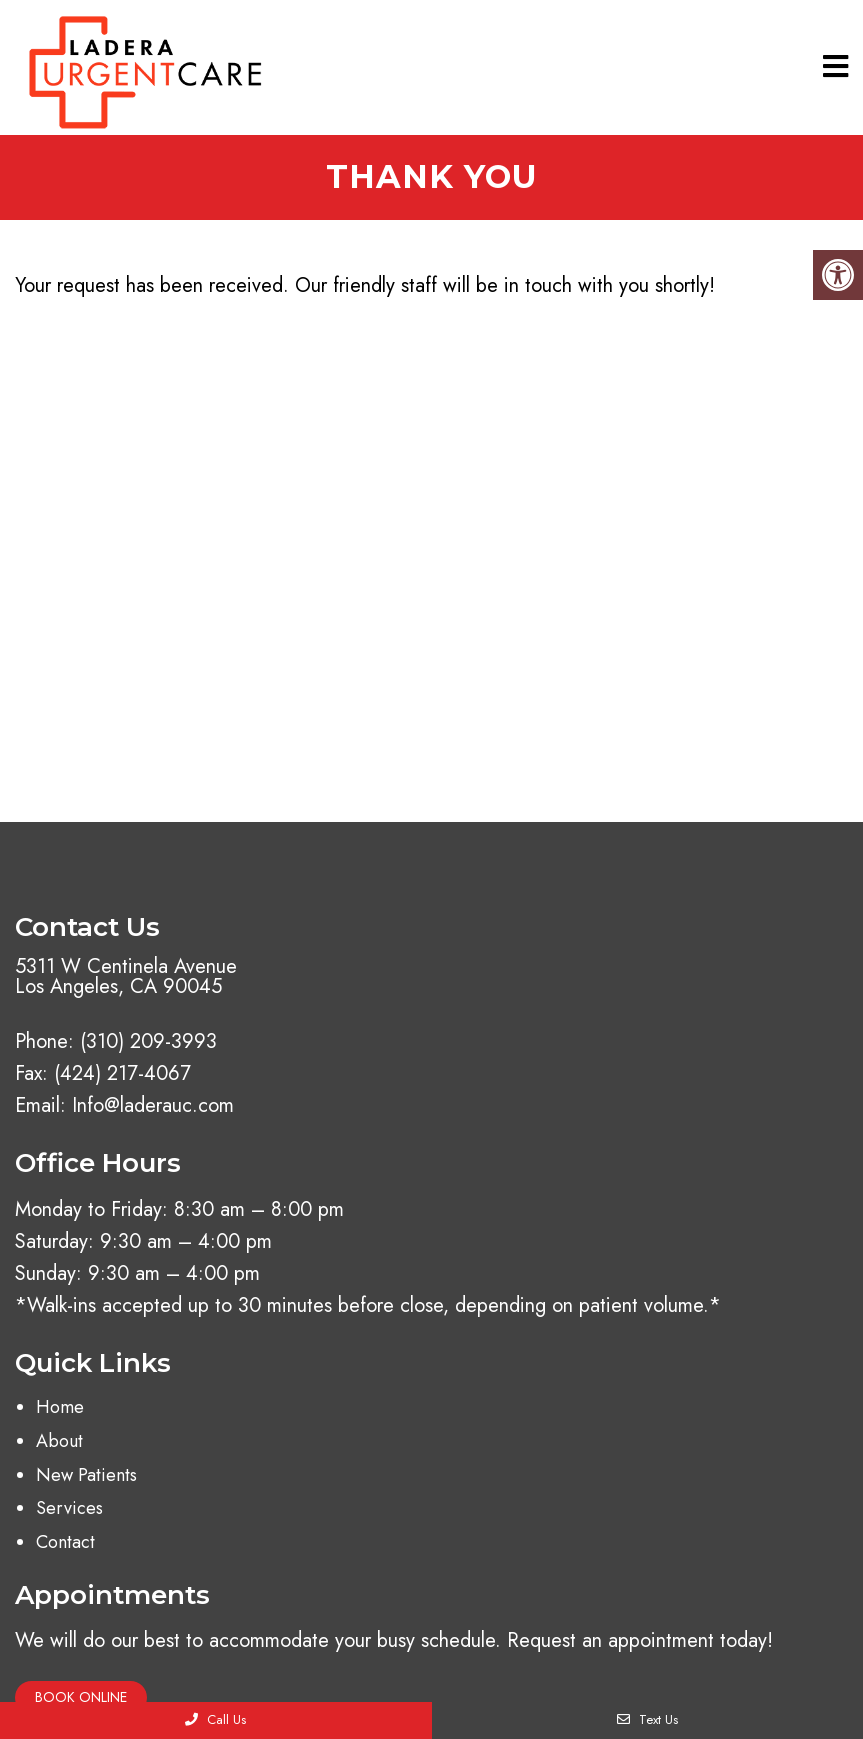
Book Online (81, 1697)
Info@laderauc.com (153, 1106)
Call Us (215, 1719)
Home (60, 1407)
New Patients (86, 1475)
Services (69, 1508)
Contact (65, 1542)
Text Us (647, 1719)
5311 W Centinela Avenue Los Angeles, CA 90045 (126, 977)
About (59, 1441)
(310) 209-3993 (148, 1042)
